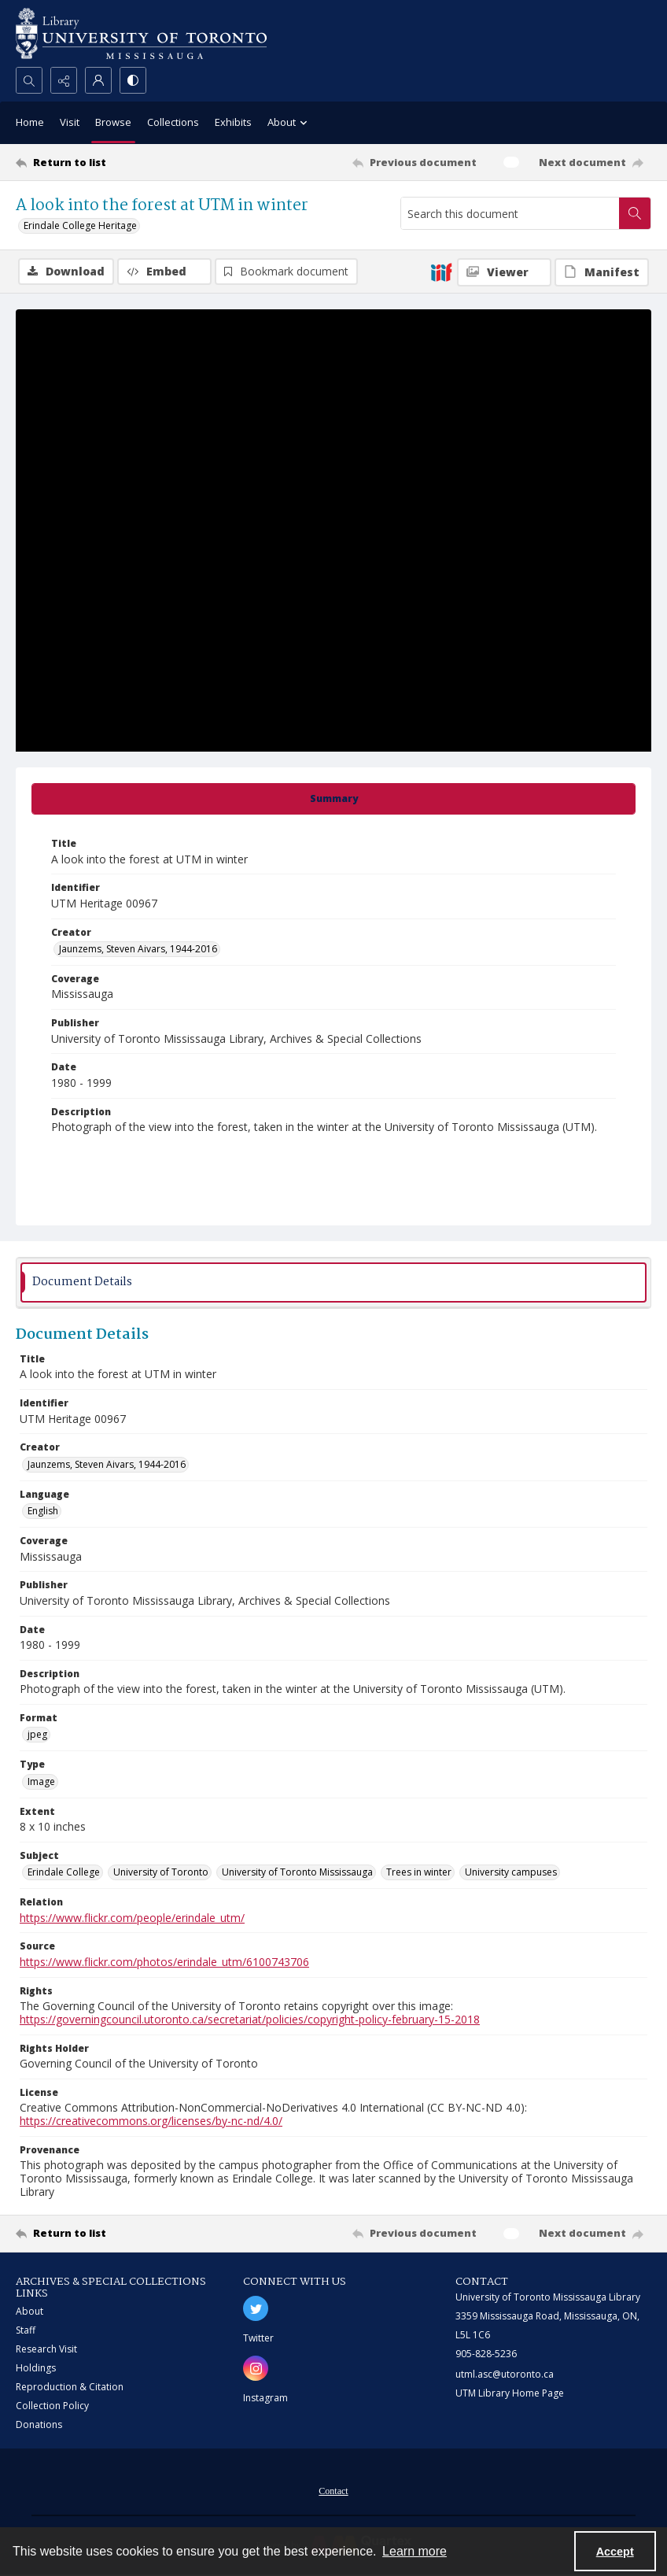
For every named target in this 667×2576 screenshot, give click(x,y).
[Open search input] (29, 80)
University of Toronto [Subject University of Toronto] (160, 1872)
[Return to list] (100, 162)
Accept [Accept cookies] (615, 2551)
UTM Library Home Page (509, 2393)
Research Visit (46, 2349)
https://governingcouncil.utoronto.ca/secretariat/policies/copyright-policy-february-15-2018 (250, 2019)
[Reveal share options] (63, 80)
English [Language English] (43, 1510)
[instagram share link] (255, 2368)
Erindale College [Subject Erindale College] (64, 1872)
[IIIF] (441, 271)
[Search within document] (634, 213)
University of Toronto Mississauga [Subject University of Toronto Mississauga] (297, 1872)
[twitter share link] (255, 2308)
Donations (39, 2424)
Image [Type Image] (41, 1781)
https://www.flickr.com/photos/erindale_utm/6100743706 (164, 1961)
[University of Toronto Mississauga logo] (141, 33)
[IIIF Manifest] (602, 272)
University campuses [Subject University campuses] (511, 1872)
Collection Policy (52, 2405)
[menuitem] (333, 2489)
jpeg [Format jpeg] (37, 1734)
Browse (113, 122)
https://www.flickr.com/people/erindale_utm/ (132, 1917)
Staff (25, 2330)
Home (30, 122)
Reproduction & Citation (69, 2386)
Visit (69, 122)
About (29, 2311)
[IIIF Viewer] (504, 272)
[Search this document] (510, 213)
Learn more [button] (414, 2551)
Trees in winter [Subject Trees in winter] (418, 1872)
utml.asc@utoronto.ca (504, 2374)
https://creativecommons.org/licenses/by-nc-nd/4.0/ (151, 2120)
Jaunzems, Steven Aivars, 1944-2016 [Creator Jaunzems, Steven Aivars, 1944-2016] (138, 948)
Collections (173, 122)
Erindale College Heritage (80, 225)
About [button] (289, 123)
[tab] (333, 799)
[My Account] (98, 80)
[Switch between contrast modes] (133, 80)
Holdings (36, 2368)
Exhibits (233, 122)
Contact (333, 2491)
